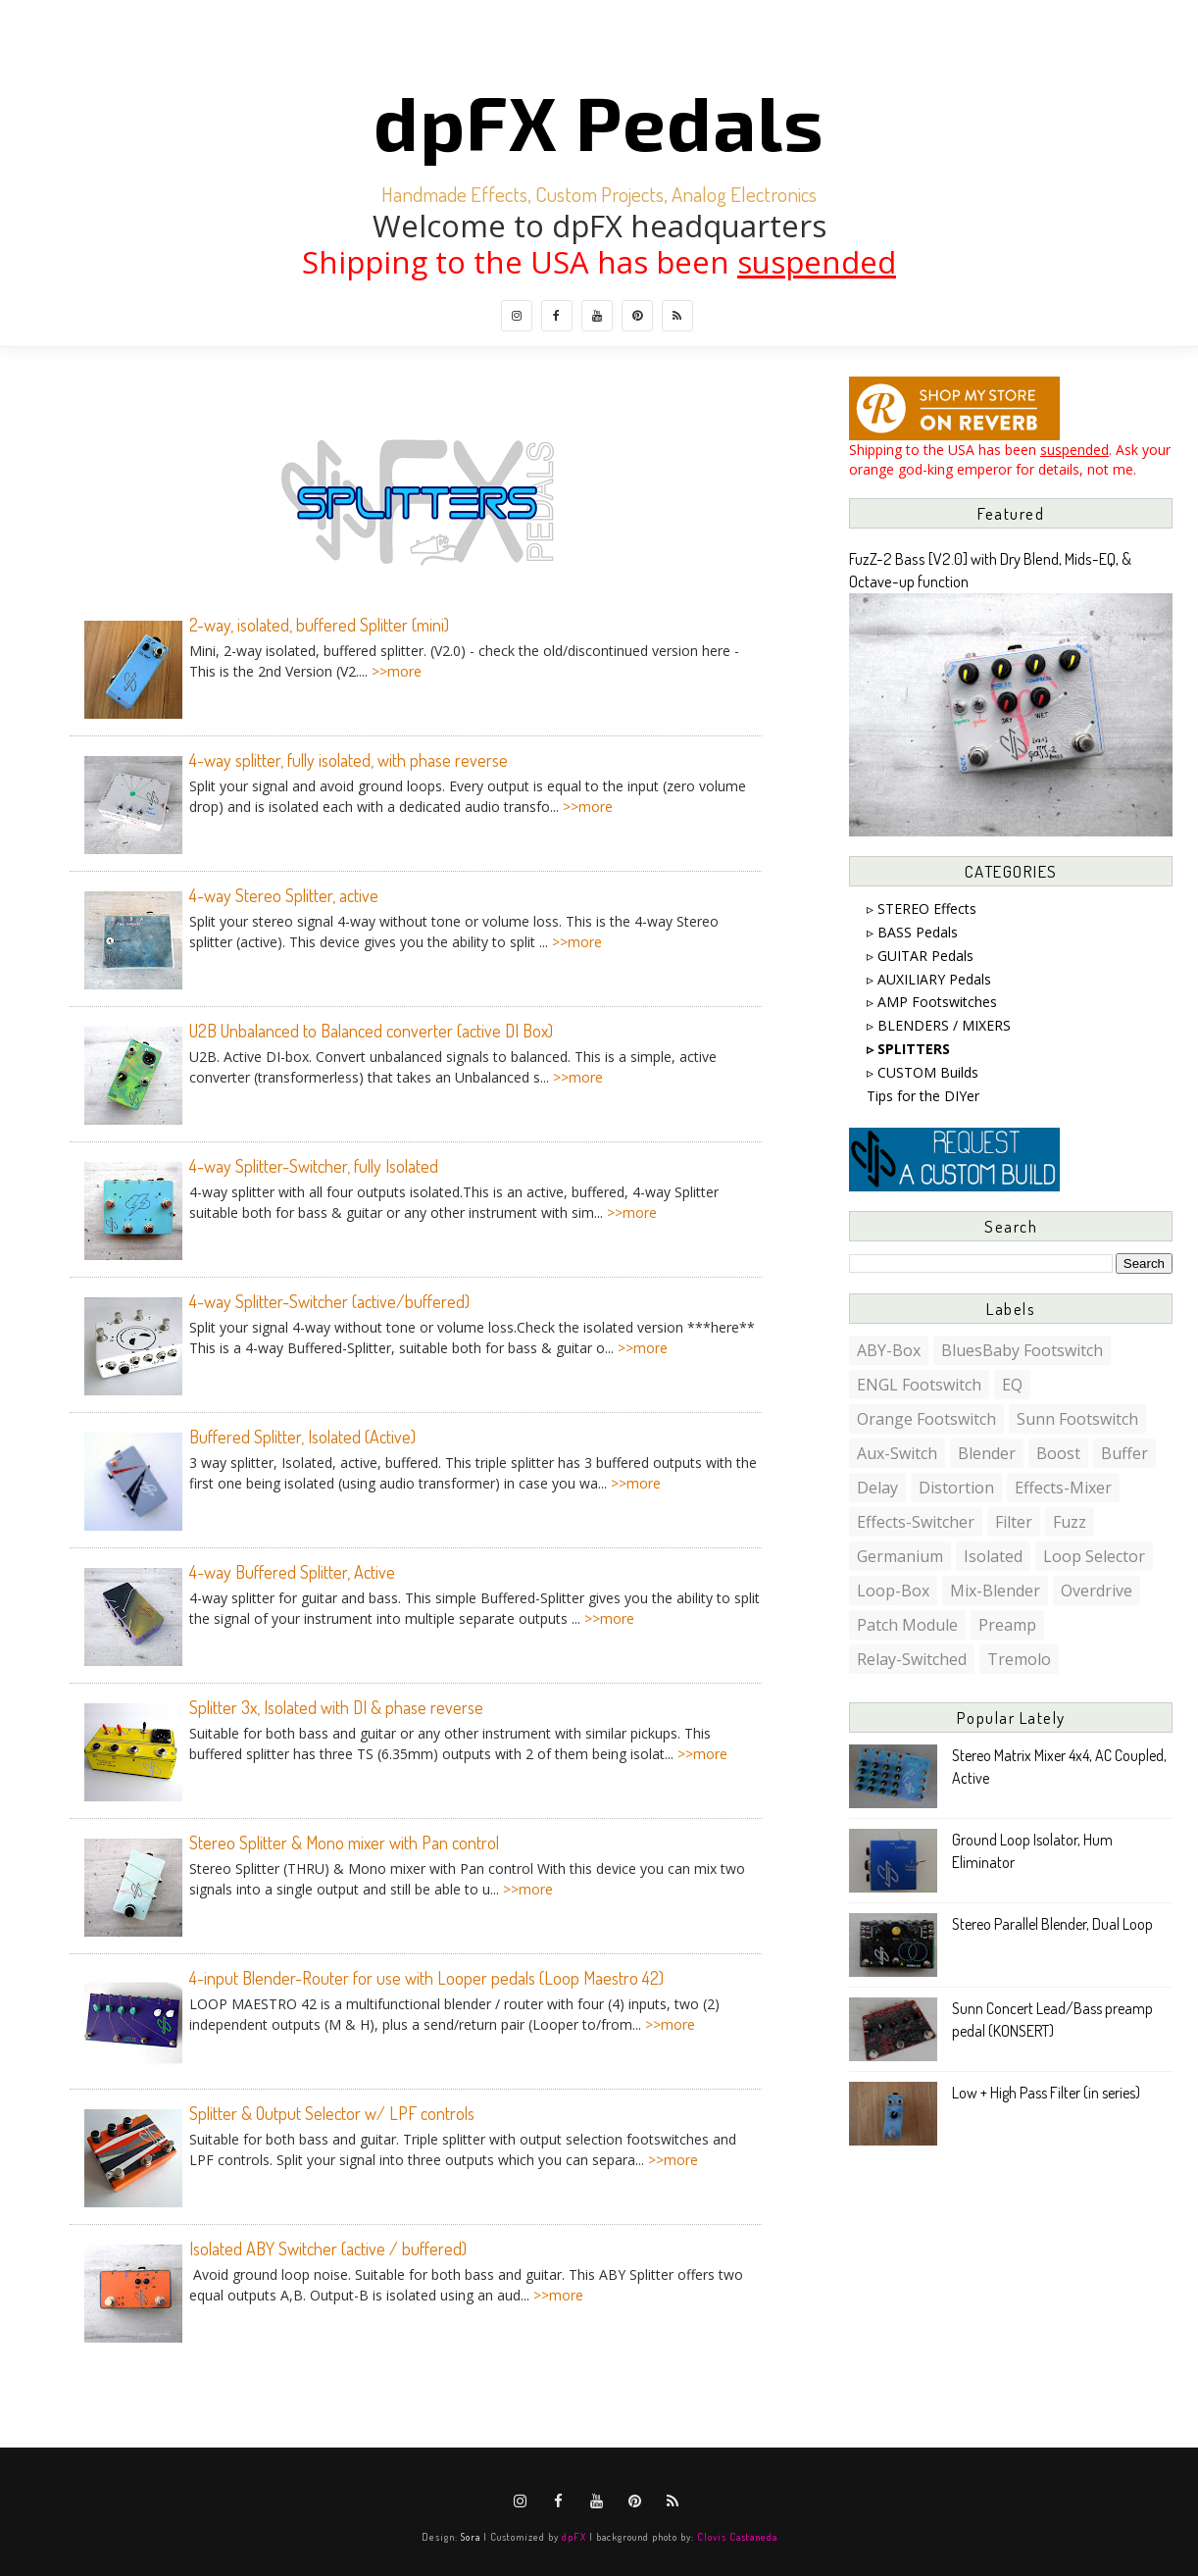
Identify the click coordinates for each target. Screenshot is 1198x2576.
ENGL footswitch (919, 1384)
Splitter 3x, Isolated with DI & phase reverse (336, 1707)
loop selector (1094, 1556)
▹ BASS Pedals (912, 932)
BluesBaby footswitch (1022, 1350)
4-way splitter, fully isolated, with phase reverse (348, 760)
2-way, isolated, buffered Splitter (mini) (319, 624)
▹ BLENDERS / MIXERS (939, 1025)
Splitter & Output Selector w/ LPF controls (331, 2113)
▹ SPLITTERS (908, 1048)
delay (877, 1487)
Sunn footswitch (1077, 1419)
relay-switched (912, 1659)
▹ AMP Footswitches (932, 1001)
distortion (956, 1487)
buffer (1124, 1453)
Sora (470, 2536)
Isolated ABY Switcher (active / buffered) (328, 2248)
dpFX (574, 2536)
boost (1058, 1453)
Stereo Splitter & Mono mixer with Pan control (344, 1842)
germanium (900, 1556)
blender (987, 1453)
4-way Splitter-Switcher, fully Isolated (313, 1166)
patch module (907, 1625)
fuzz (1069, 1522)
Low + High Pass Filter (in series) (1046, 2092)
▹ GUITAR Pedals (920, 955)
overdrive (1096, 1590)
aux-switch (897, 1453)
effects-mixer (1063, 1487)
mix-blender (995, 1590)
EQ (1012, 1384)
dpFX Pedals (599, 121)
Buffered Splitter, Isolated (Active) (302, 1436)
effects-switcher (915, 1522)
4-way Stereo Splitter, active (283, 895)
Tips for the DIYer (923, 1095)
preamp (1007, 1625)
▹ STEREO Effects (921, 908)
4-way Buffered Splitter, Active (292, 1572)
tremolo (1019, 1659)
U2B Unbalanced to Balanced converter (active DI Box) (371, 1030)
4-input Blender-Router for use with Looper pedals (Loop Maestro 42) (426, 1978)
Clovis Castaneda (737, 2536)
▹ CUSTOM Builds (922, 1072)
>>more (397, 671)
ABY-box (889, 1350)
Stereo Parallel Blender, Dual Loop (1052, 1924)
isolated (993, 1556)
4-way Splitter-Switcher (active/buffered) (329, 1301)
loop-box (893, 1590)
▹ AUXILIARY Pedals (929, 979)
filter (1013, 1522)
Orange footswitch (926, 1419)
